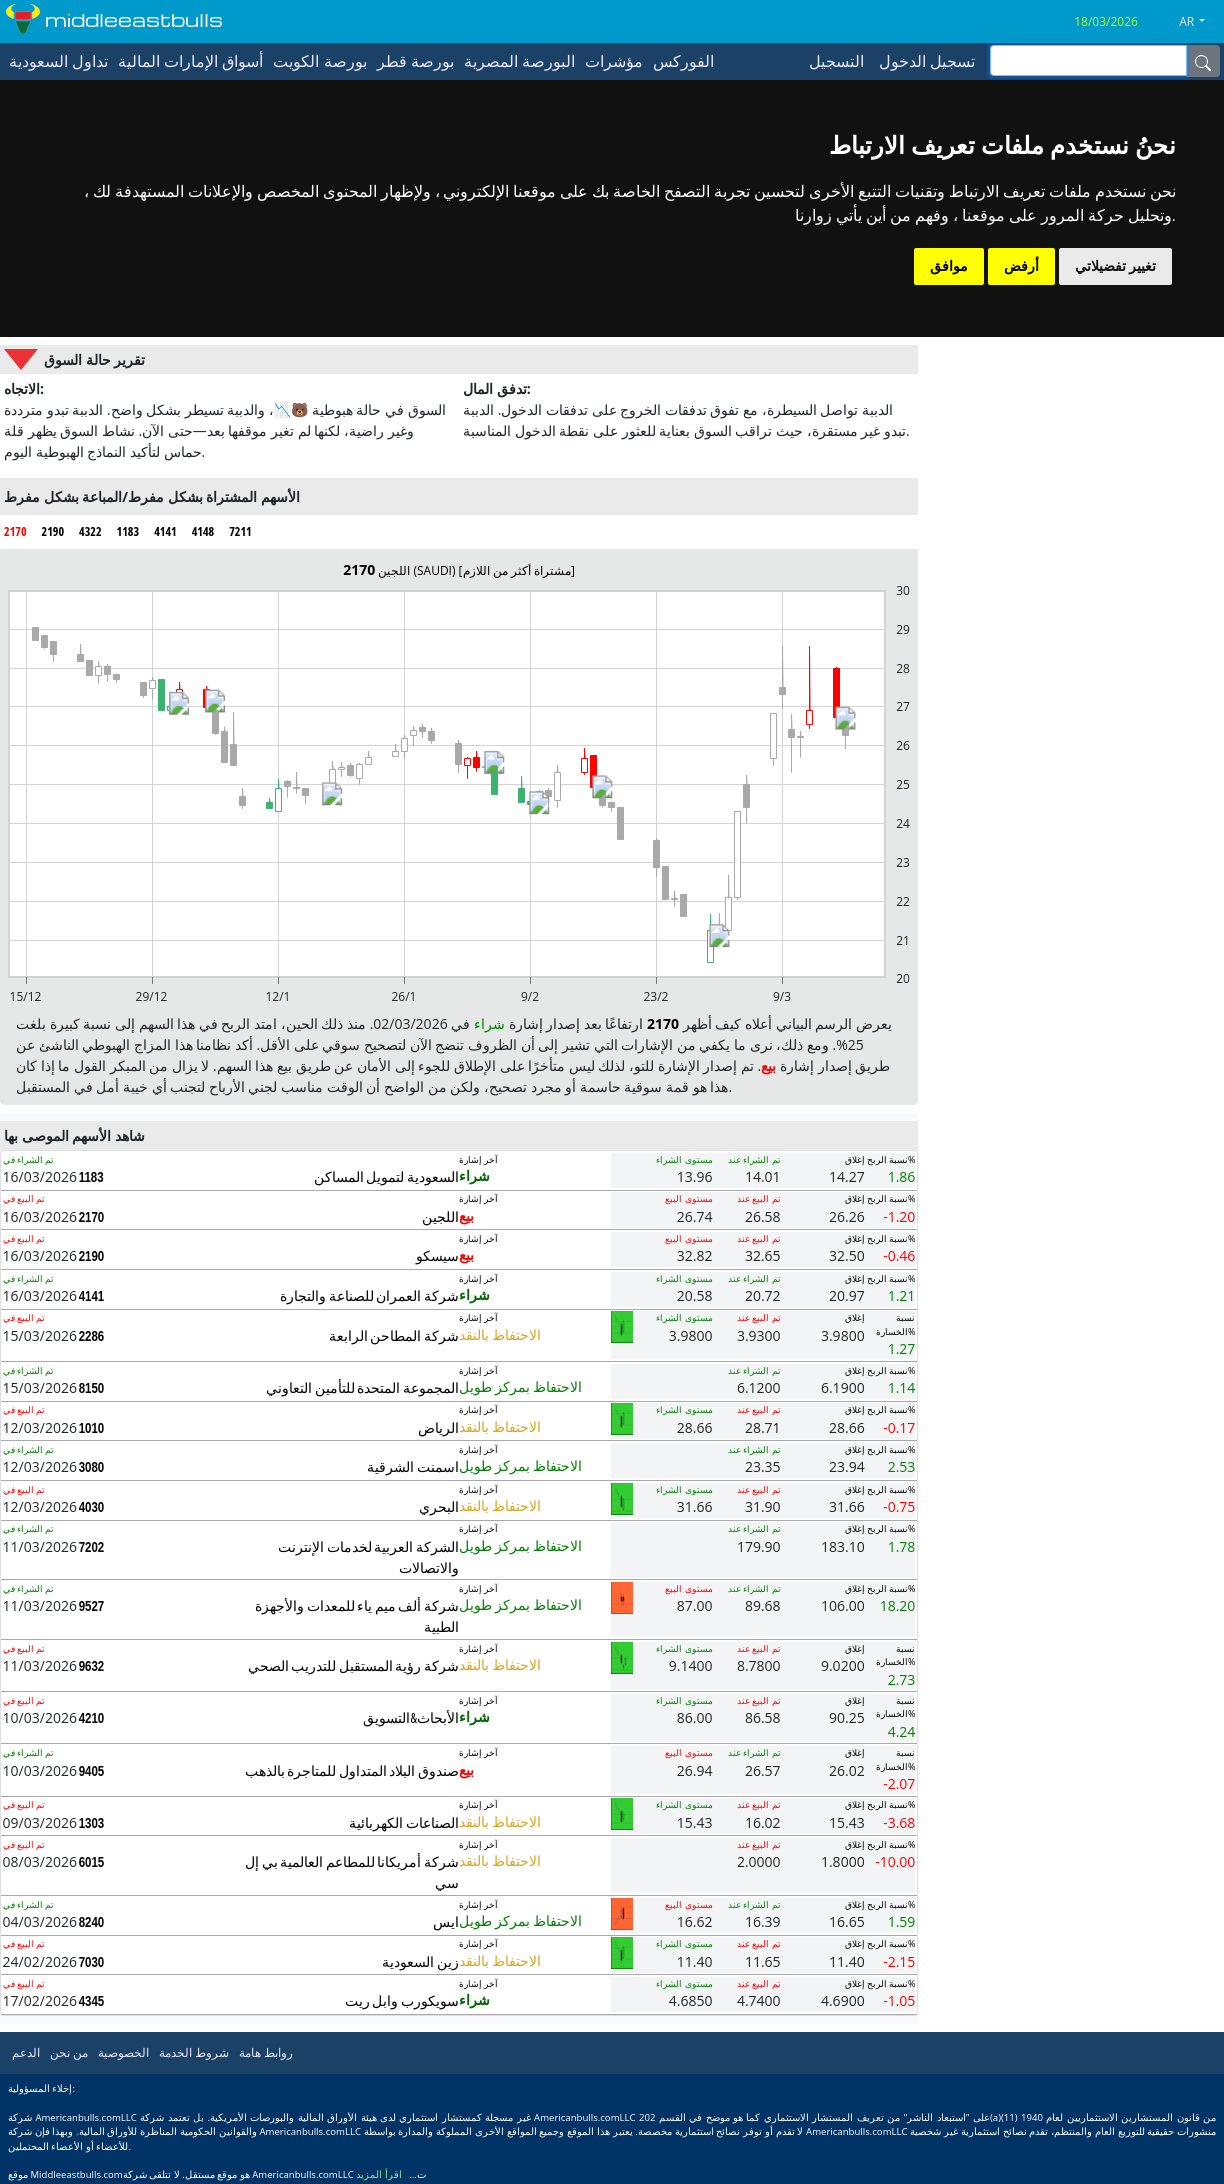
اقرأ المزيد (379, 2174)
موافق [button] (949, 266)
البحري (439, 1506)
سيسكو (437, 1255)
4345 (92, 2001)
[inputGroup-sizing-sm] (1088, 60)
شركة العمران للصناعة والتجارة (369, 1295)
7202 (92, 1547)
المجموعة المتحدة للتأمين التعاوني (362, 1387)
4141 (92, 1296)
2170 (92, 1217)
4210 (92, 1718)
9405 (92, 1771)
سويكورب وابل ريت (402, 2000)
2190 (92, 1256)
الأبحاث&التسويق (411, 1717)
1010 (92, 1428)
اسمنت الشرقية (413, 1466)
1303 (92, 1823)
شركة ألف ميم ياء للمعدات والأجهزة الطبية (357, 1616)
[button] (1199, 22)
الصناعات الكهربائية (404, 1822)
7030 (92, 1962)
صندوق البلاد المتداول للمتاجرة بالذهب (352, 1770)
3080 (92, 1467)
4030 (92, 1507)
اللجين (440, 1216)
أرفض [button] (1021, 266)
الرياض (438, 1427)
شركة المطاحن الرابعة (394, 1335)
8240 (92, 1922)
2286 (92, 1336)
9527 (92, 1606)
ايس (446, 1921)
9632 (92, 1666)
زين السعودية (420, 1961)
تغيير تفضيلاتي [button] (1115, 266)
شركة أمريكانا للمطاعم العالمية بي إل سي (352, 1872)
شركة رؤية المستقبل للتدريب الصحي (353, 1665)
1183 (91, 1177)
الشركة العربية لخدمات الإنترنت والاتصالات (368, 1557)
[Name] (1203, 61)
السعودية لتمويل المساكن (386, 1176)
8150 (92, 1388)
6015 (92, 1862)
